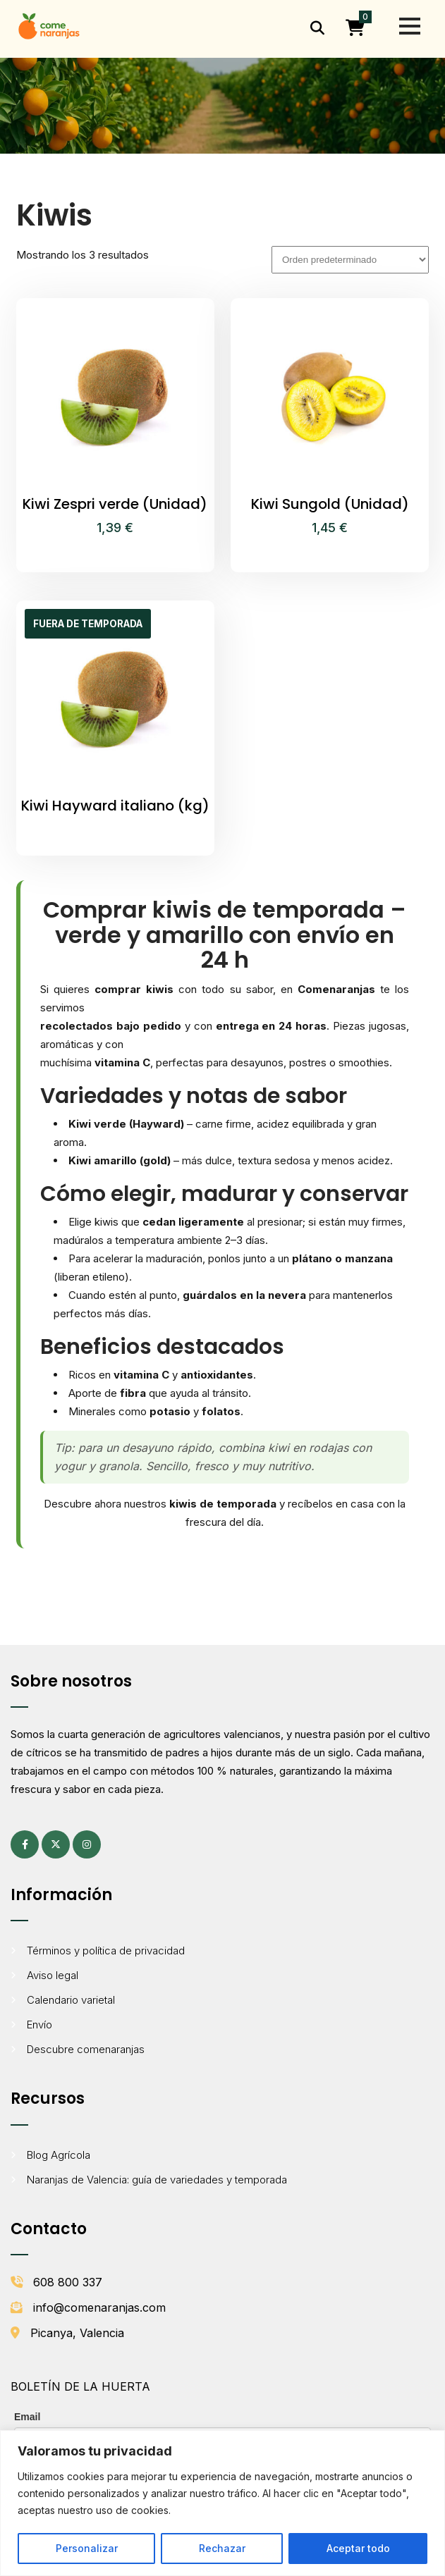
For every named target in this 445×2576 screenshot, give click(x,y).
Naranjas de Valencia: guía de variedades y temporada (157, 2179)
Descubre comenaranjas (86, 2049)
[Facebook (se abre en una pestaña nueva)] (25, 1844)
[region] (222, 2503)
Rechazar (222, 2548)
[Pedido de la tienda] (350, 259)
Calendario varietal (71, 2000)
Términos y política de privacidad (106, 1950)
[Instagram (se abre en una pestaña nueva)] (87, 1844)
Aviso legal (52, 1975)
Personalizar (87, 2548)
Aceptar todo (358, 2548)
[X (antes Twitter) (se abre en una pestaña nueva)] (56, 1844)
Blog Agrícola (58, 2155)
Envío (39, 2024)
